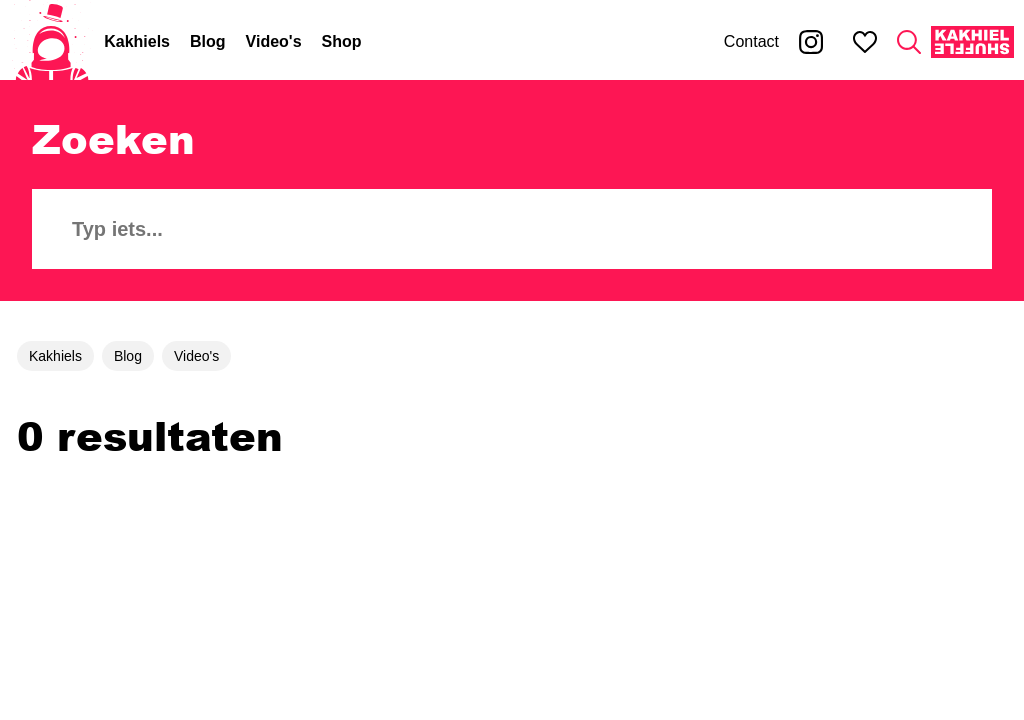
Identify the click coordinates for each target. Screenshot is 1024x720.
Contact (751, 41)
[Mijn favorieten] (865, 42)
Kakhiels (137, 41)
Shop (342, 41)
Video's (274, 41)
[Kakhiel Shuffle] (972, 42)
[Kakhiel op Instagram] (811, 42)
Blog (208, 41)
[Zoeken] (909, 42)
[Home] (52, 42)
